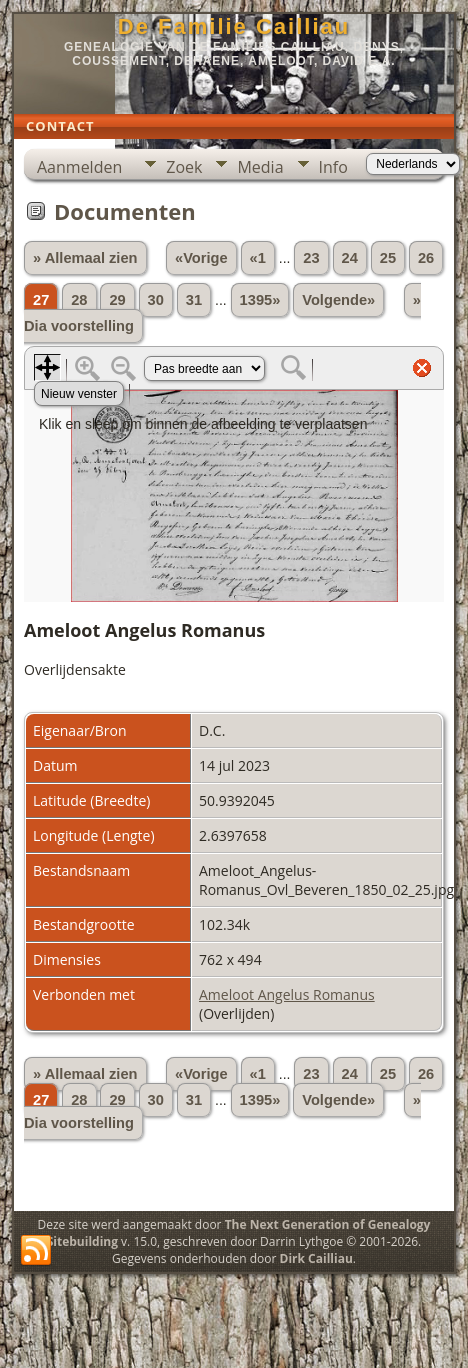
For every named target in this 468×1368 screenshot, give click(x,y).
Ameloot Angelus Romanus (287, 994)
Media (260, 167)
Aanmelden (79, 167)
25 (388, 258)
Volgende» (338, 300)
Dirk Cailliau (316, 1258)
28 (79, 300)
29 (117, 300)
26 (426, 258)
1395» (260, 300)
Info (333, 167)
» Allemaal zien (85, 258)
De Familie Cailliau (234, 26)
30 (156, 300)
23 (311, 258)
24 (350, 258)
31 (194, 300)
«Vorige (201, 258)
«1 (258, 258)
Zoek (184, 167)
